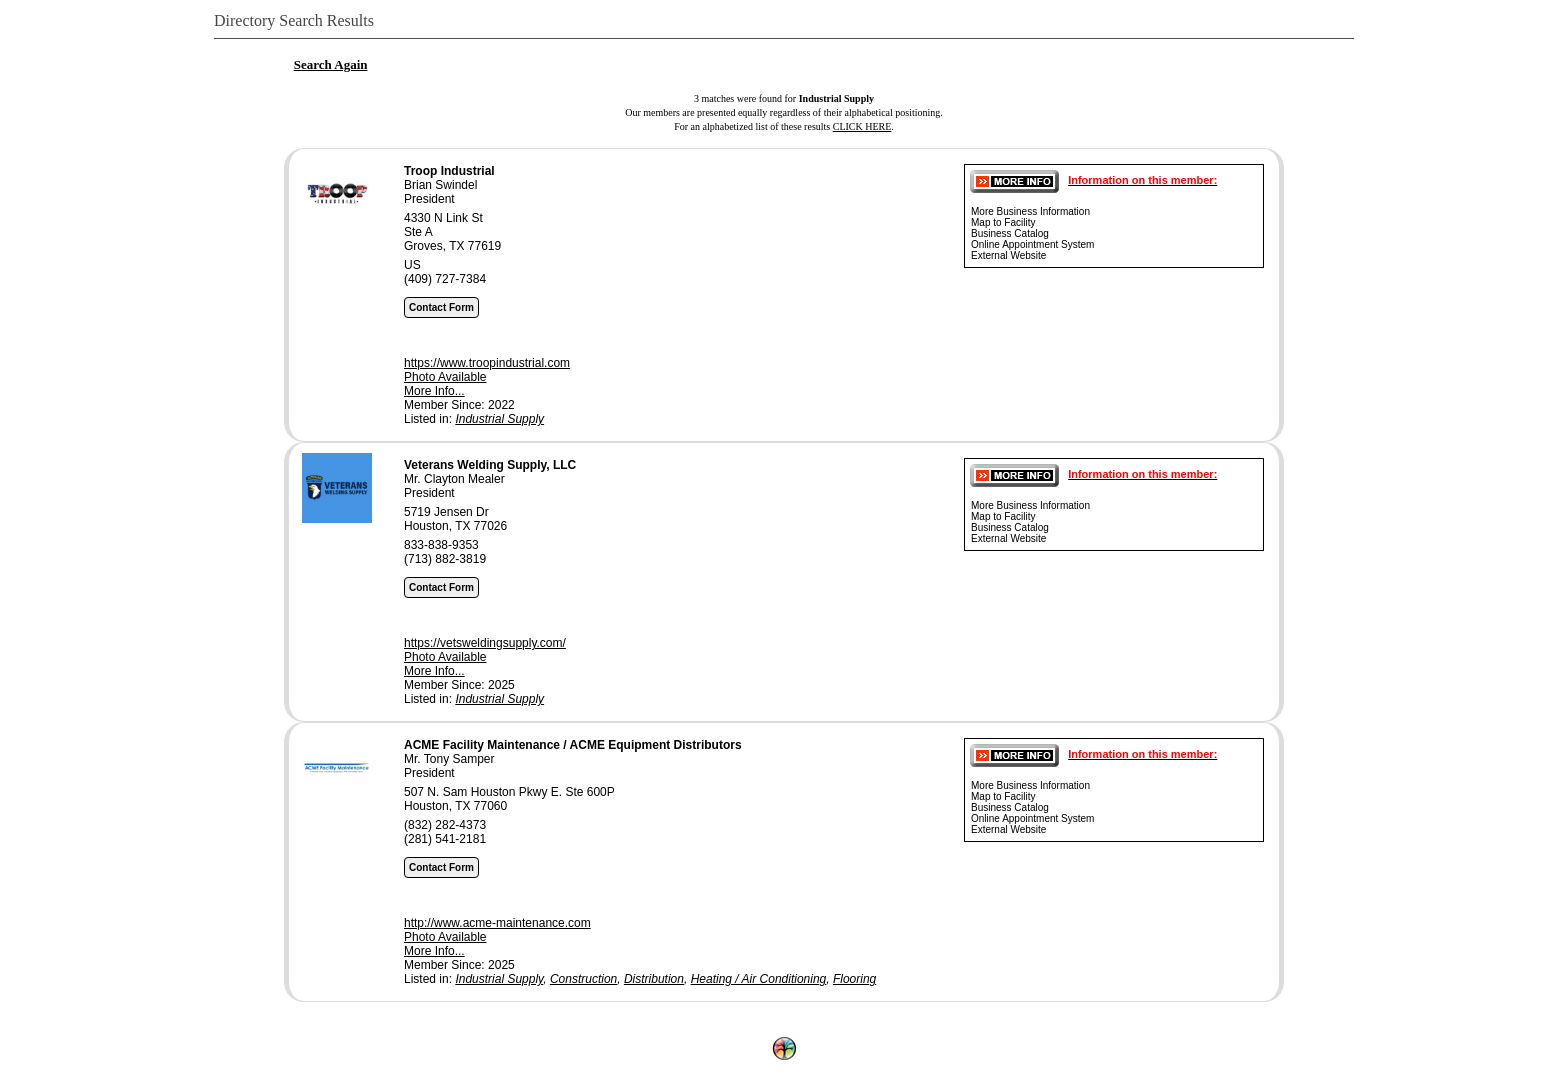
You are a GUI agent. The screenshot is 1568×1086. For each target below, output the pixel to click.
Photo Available (445, 377)
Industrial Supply (499, 419)
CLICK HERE (862, 126)
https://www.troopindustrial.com (487, 363)
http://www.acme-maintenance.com (497, 923)
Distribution (654, 979)
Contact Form (441, 307)
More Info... (434, 391)
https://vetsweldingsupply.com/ (485, 643)
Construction (583, 979)
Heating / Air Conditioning (759, 979)
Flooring (854, 979)
